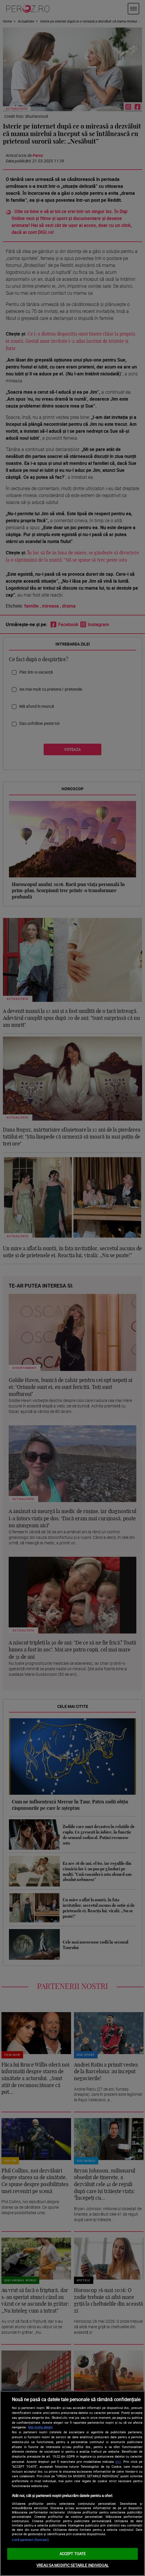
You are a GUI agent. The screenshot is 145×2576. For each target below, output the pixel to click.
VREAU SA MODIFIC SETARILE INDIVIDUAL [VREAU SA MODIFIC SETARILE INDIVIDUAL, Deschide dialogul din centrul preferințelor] (72, 2565)
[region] (72, 2483)
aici (118, 2461)
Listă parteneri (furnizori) (30, 2540)
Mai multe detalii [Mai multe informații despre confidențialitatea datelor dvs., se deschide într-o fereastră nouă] (40, 2427)
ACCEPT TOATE (73, 2553)
